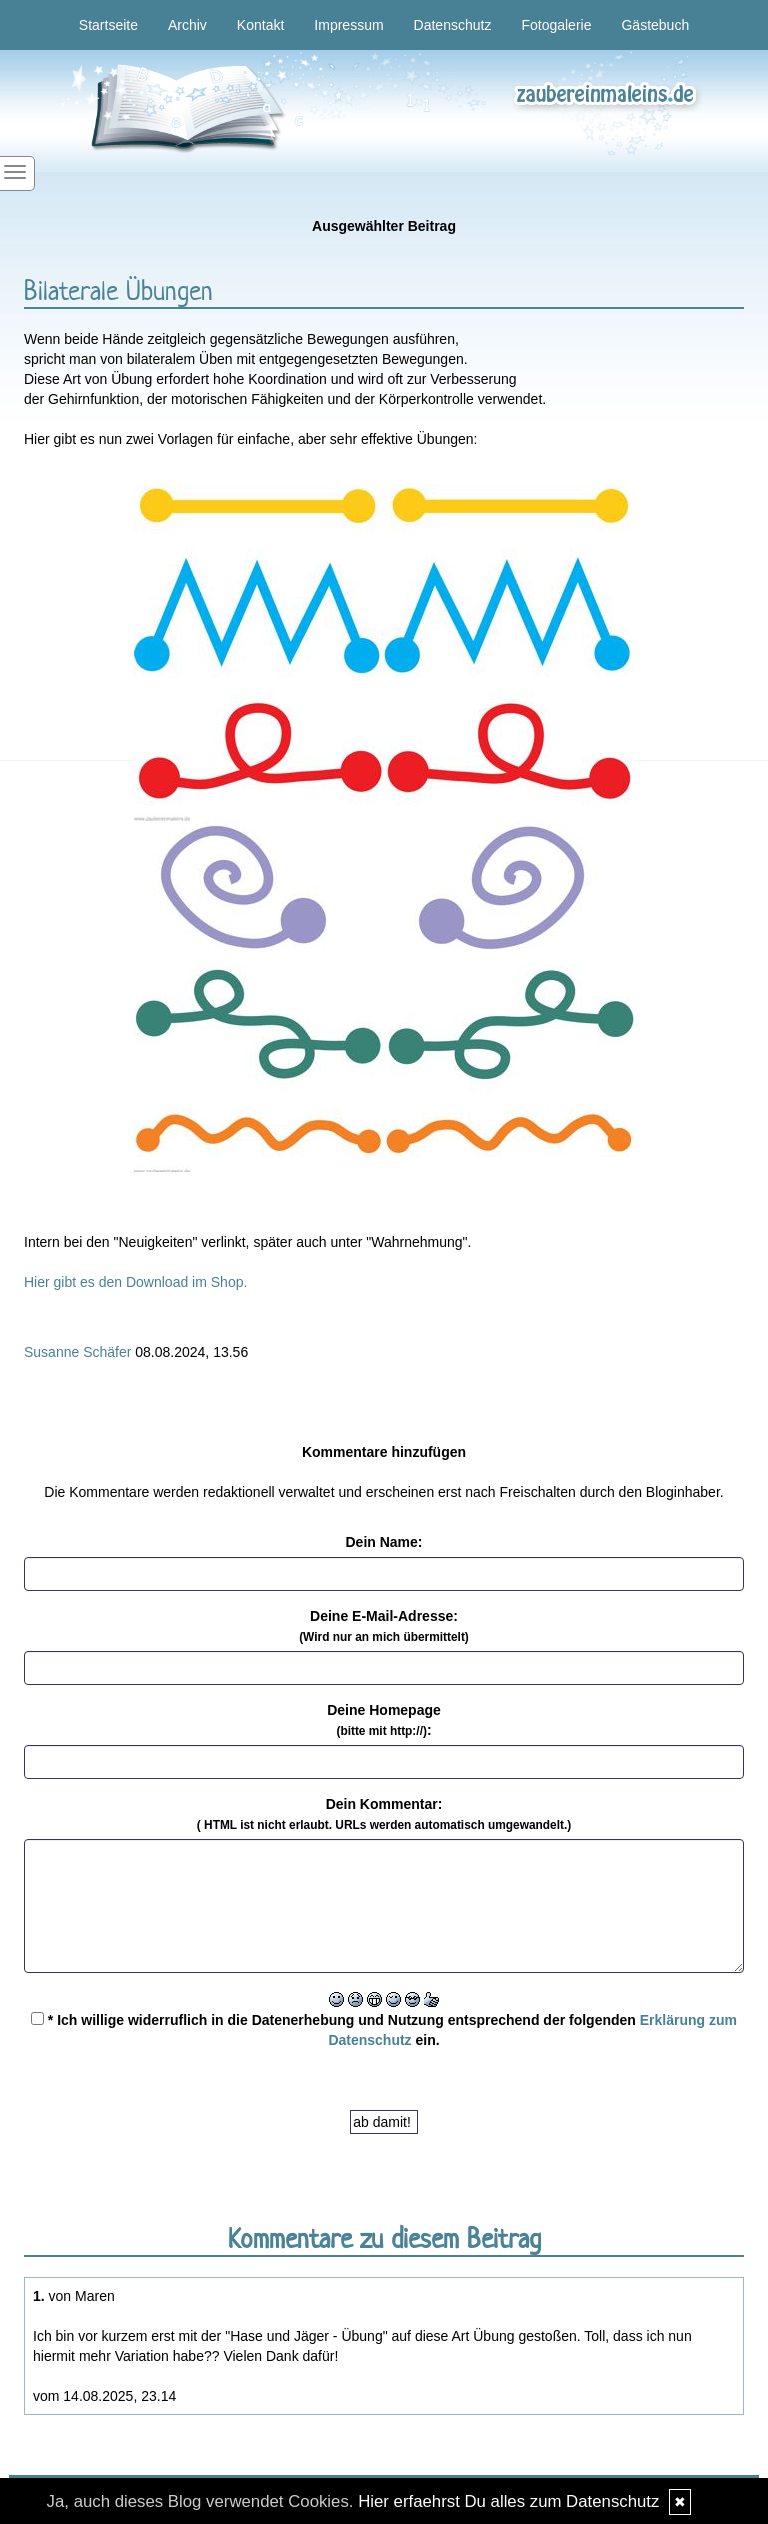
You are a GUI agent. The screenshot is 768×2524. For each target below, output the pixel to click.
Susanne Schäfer (77, 1352)
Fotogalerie (556, 25)
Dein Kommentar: (384, 1814)
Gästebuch (655, 25)
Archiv (187, 25)
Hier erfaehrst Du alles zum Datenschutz (508, 2501)
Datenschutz (453, 25)
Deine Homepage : (384, 1720)
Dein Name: (383, 1542)
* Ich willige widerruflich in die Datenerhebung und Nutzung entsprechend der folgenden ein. (384, 2030)
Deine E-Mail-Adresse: (384, 1626)
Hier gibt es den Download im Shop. (135, 1282)
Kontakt (260, 25)
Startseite (108, 25)
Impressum (348, 25)
